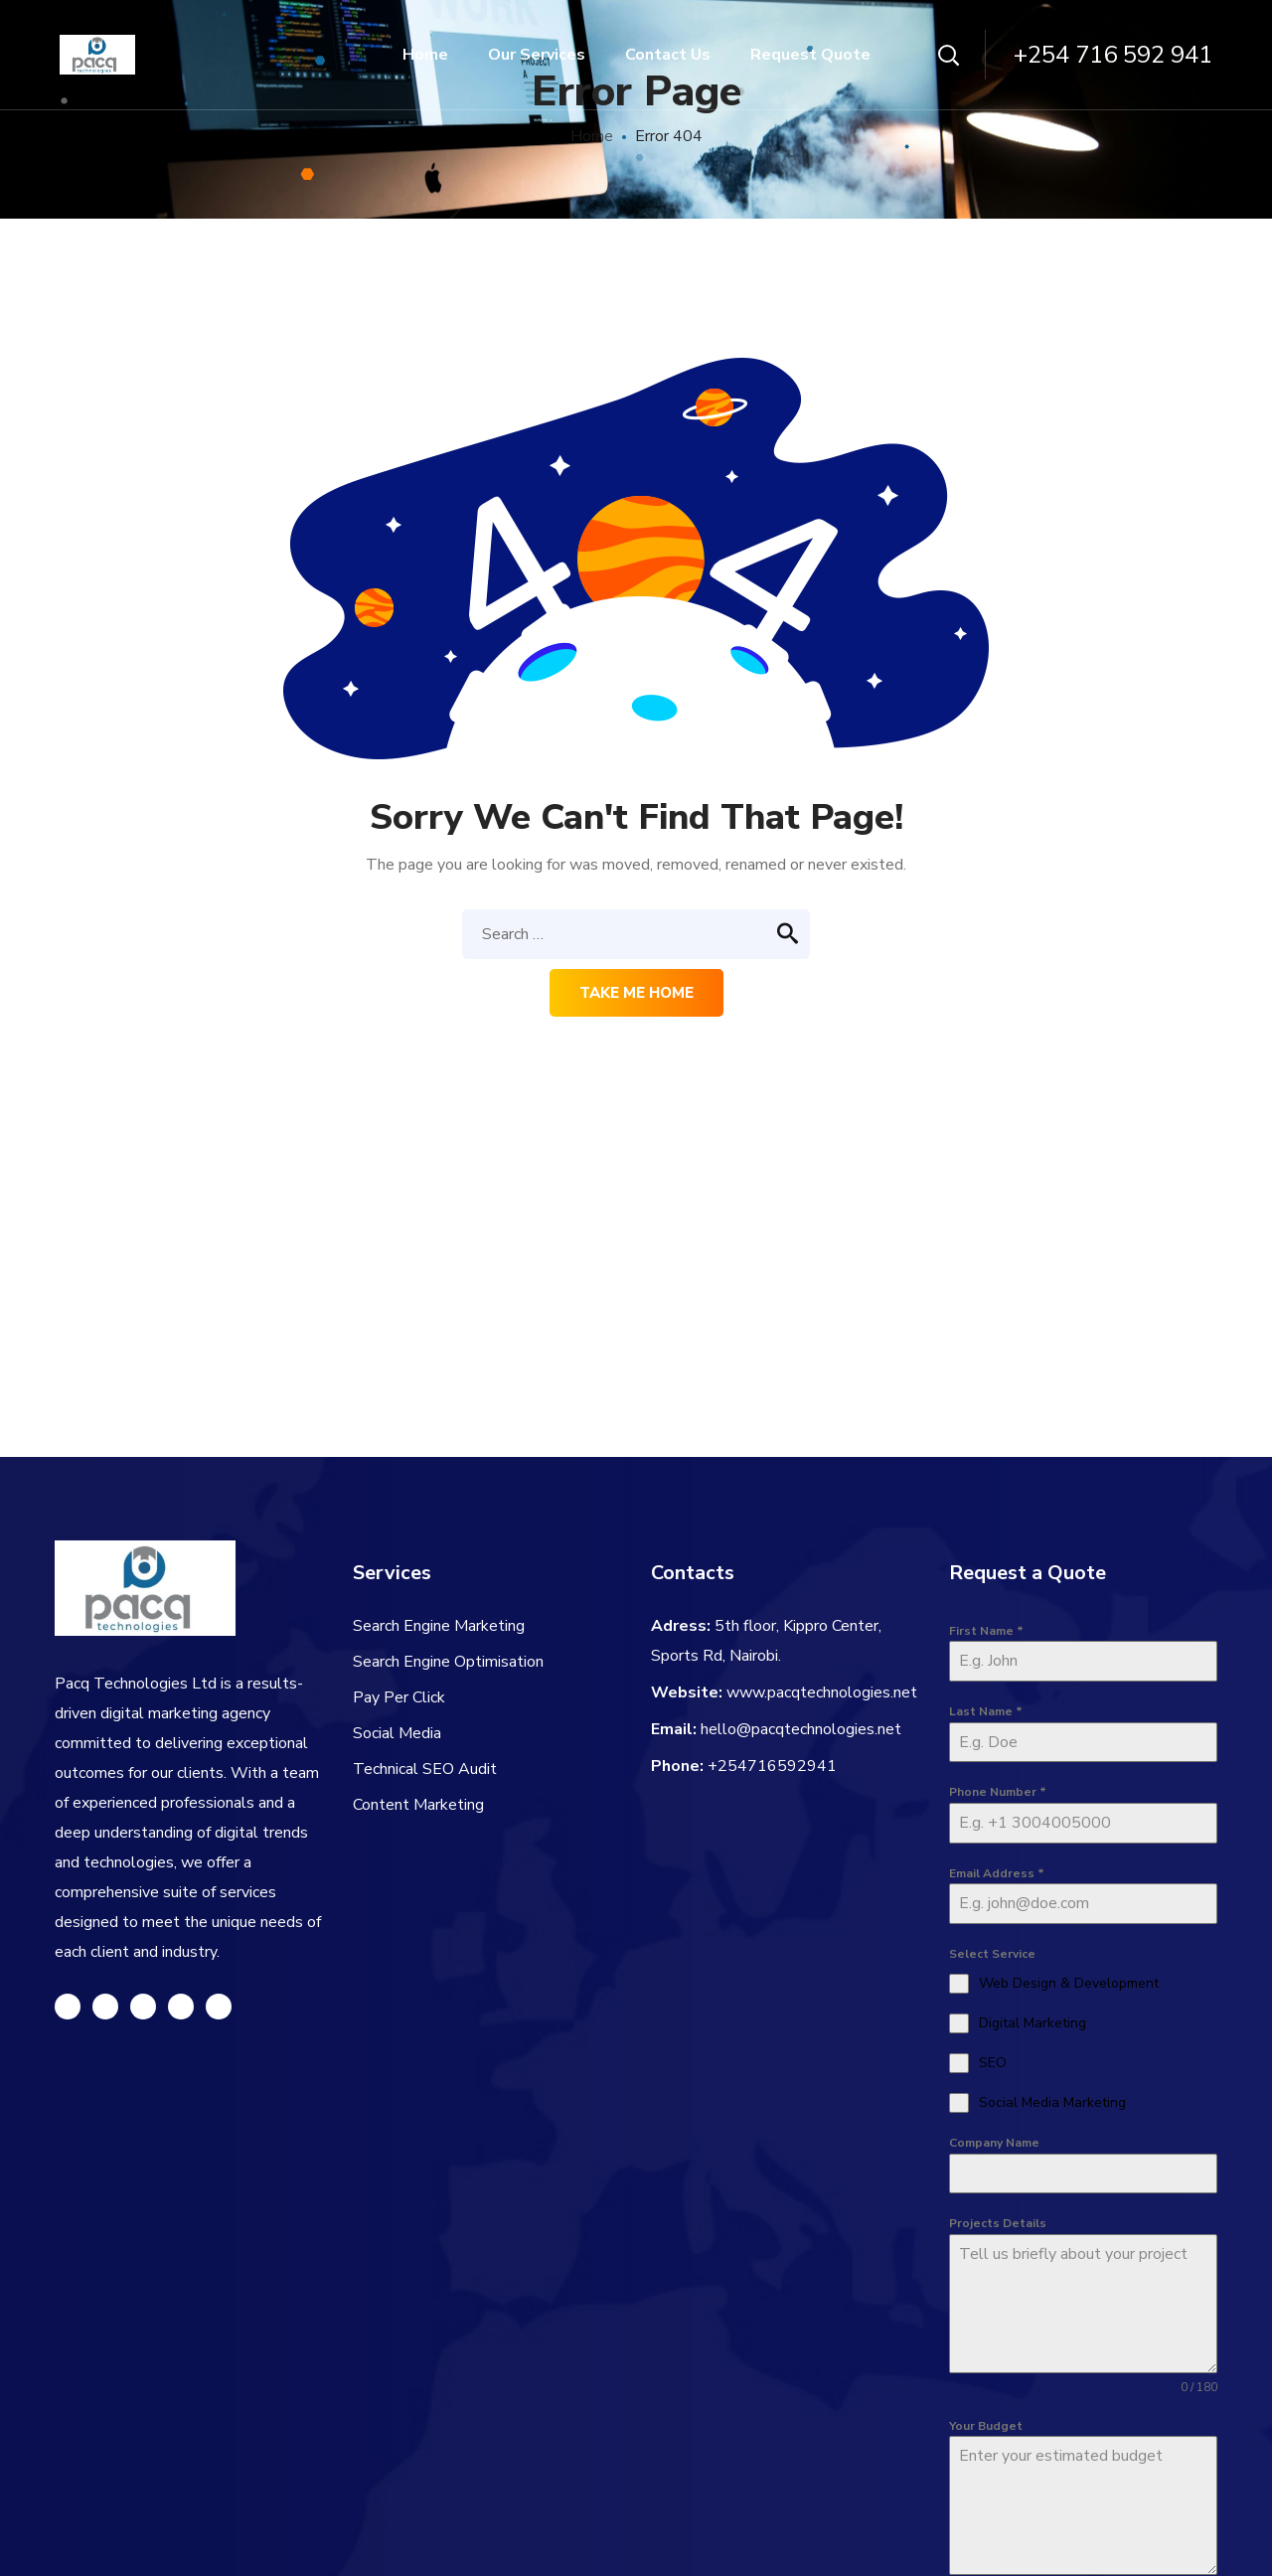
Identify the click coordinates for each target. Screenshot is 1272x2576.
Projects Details (997, 2223)
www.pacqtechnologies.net (821, 1692)
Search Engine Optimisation (448, 1662)
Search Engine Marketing (439, 1626)
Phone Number (997, 1792)
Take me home (636, 993)
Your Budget (986, 2426)
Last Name (986, 1711)
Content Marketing (418, 1805)
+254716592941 (772, 1766)
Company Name (994, 2143)
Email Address (996, 1873)
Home (591, 136)
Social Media (397, 1733)
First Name (986, 1631)
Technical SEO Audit (425, 1769)
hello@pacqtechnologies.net (801, 1729)
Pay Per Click (399, 1697)
